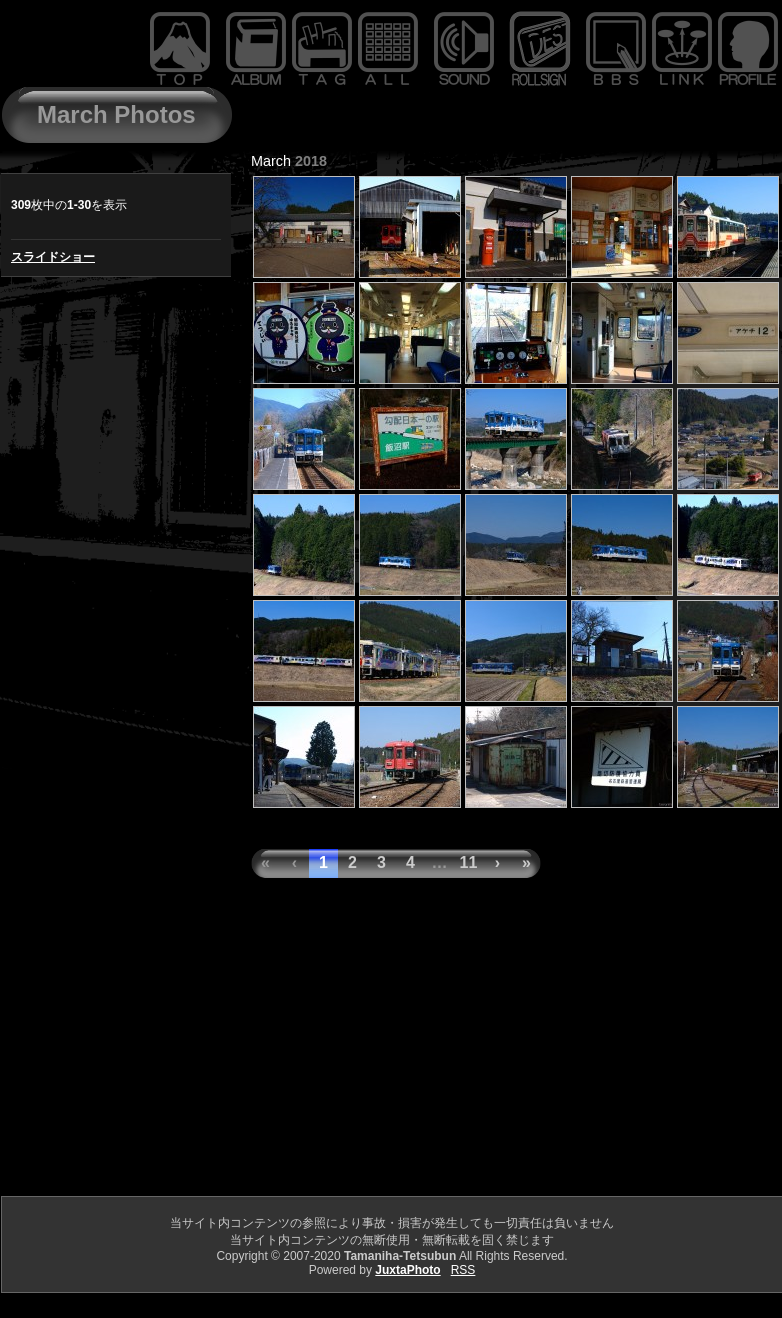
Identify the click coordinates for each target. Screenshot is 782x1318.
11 (469, 862)
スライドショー (53, 257)
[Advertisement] (391, 1053)
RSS (463, 1270)
